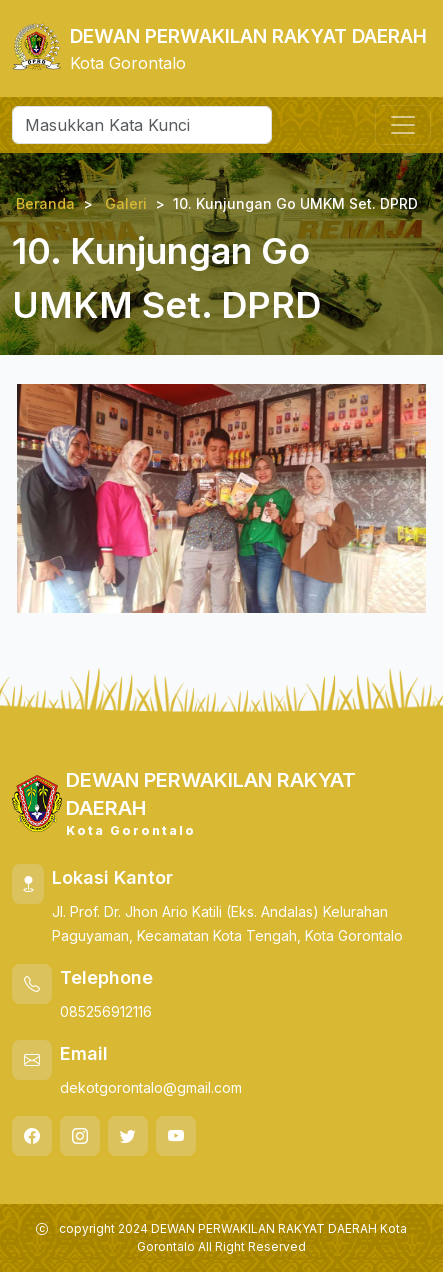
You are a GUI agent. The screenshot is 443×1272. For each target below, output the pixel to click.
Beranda (45, 203)
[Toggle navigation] (403, 125)
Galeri (126, 203)
